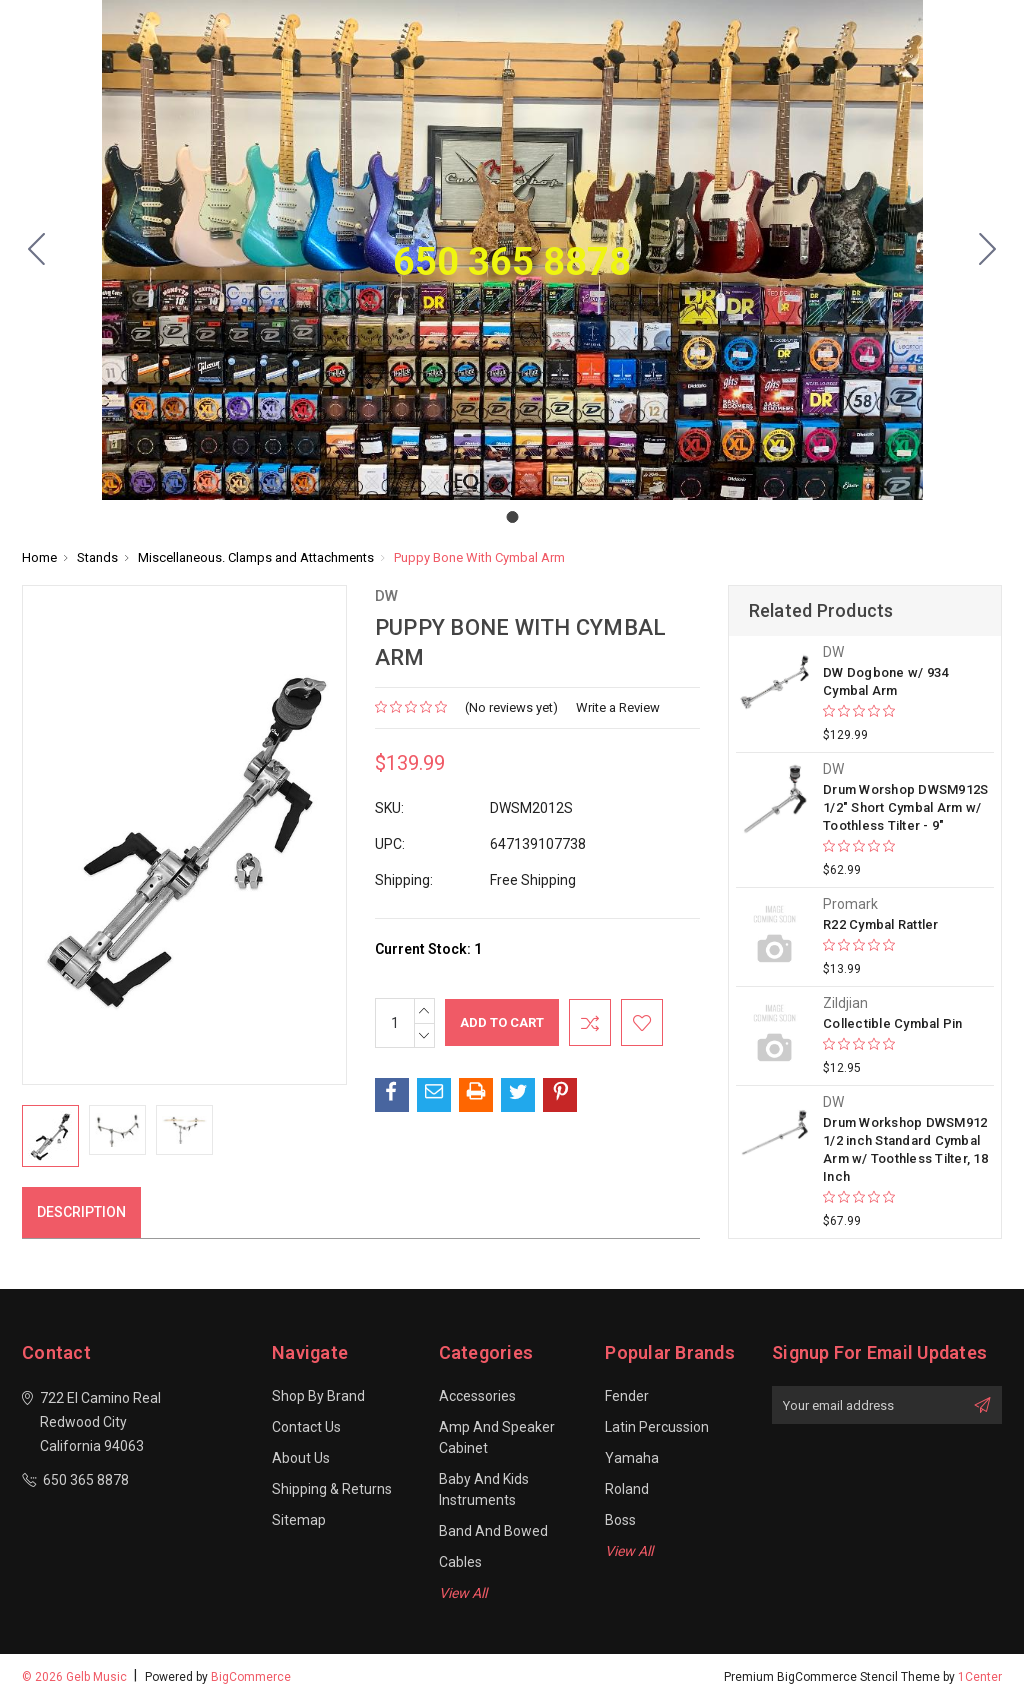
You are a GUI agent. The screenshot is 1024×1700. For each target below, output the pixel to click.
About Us (301, 1458)
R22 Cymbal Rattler (881, 924)
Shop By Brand (318, 1396)
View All (463, 1593)
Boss (620, 1520)
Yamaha (632, 1458)
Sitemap (299, 1520)
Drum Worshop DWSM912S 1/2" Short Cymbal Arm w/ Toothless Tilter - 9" (905, 807)
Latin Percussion (657, 1427)
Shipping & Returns (332, 1489)
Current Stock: (428, 949)
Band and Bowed (493, 1531)
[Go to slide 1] (37, 250)
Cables (460, 1562)
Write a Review (618, 707)
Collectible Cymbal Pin (893, 1023)
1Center (980, 1677)
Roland (627, 1489)
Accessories (477, 1396)
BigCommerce (251, 1677)
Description (81, 1212)
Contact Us (306, 1427)
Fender (627, 1396)
